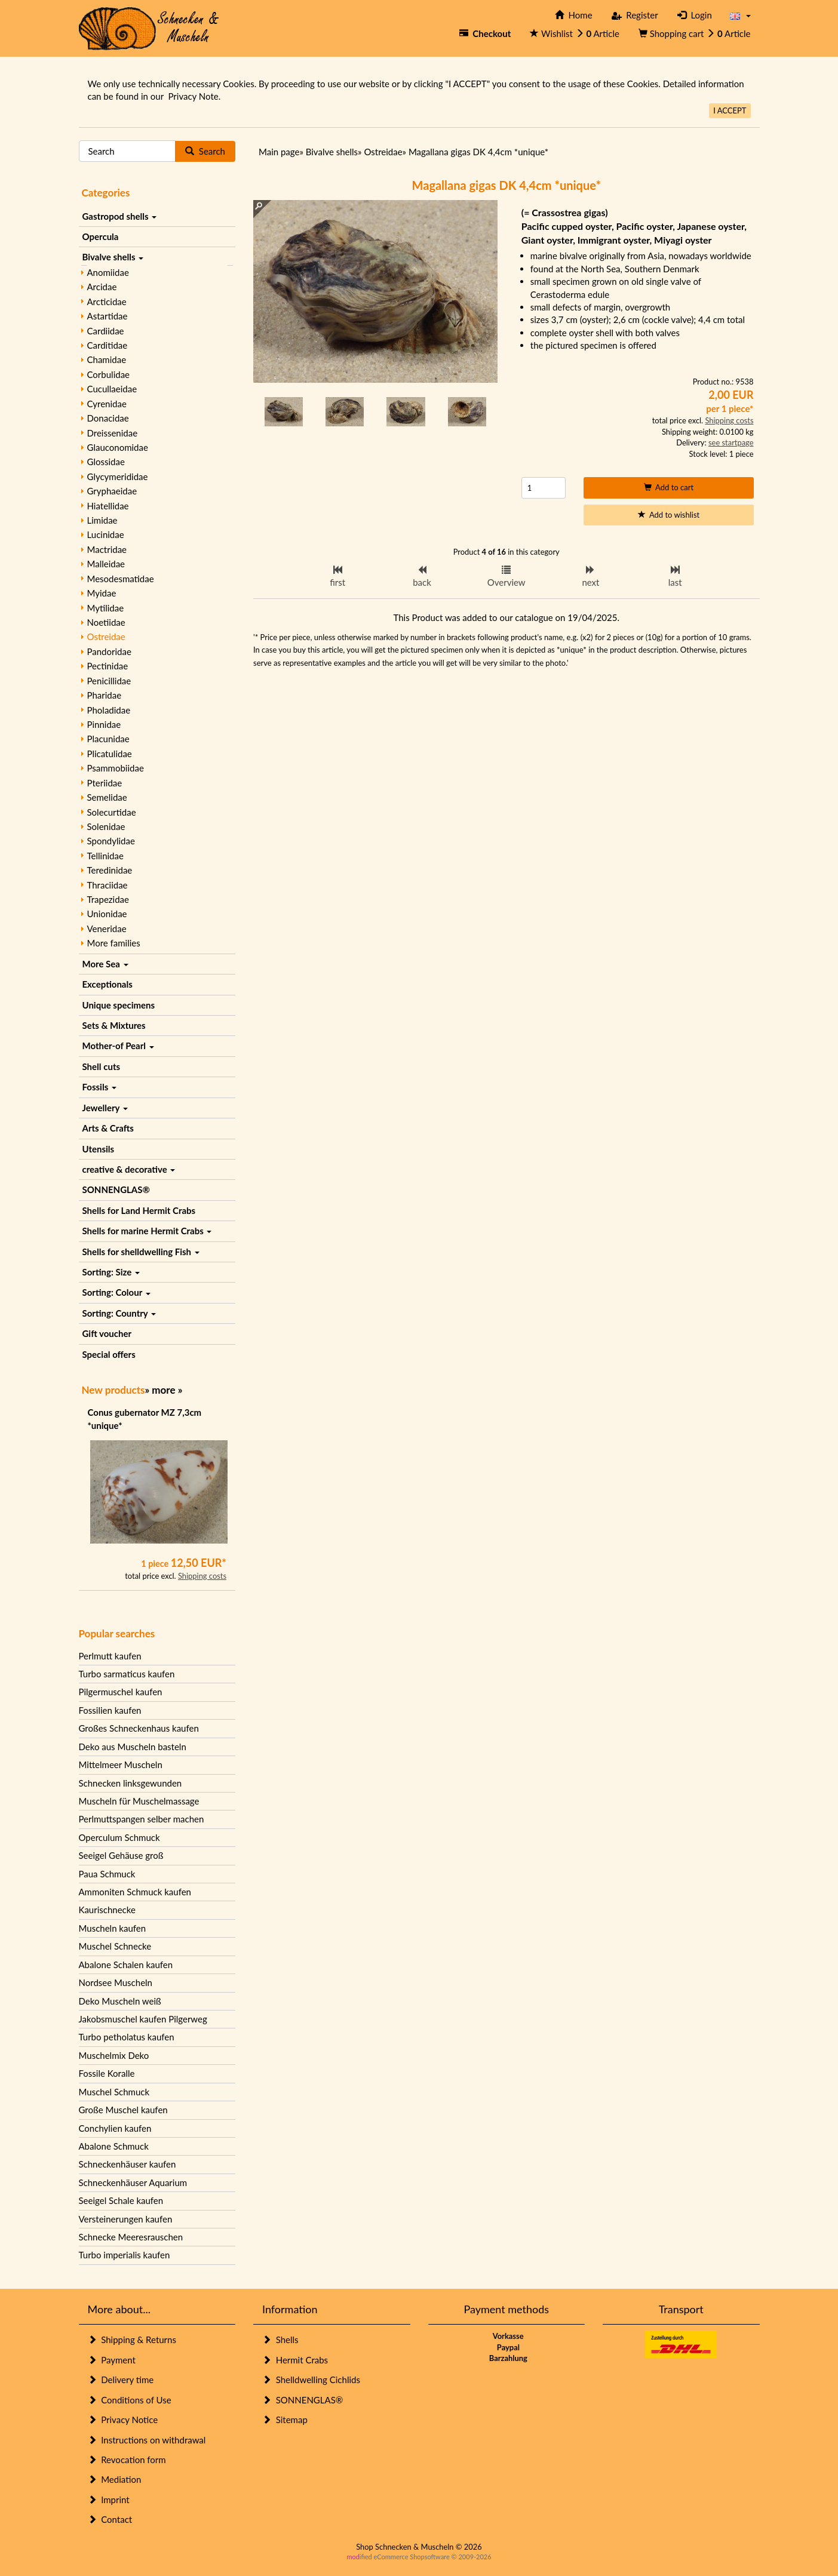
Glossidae (106, 461)
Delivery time (121, 2379)
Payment (112, 2359)
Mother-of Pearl (118, 1045)
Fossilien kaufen (110, 1710)
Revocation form (127, 2459)
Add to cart (668, 487)
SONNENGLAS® (116, 1189)
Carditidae (107, 345)
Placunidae (108, 738)
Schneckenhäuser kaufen (127, 2164)
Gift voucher (107, 1333)
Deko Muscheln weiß (120, 2001)
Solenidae (106, 826)
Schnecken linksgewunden (130, 1783)
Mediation (115, 2479)
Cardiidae (105, 330)
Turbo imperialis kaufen (124, 2254)
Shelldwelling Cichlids (311, 2379)
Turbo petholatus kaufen (126, 2036)
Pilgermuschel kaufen (120, 1691)
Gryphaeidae (112, 490)
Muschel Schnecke (115, 1946)
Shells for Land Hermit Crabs (139, 1210)
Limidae (102, 520)
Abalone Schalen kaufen (126, 1964)
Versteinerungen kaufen (126, 2219)
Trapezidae (108, 899)
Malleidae (106, 563)
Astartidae (107, 316)
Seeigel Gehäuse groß (121, 1855)
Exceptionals (107, 984)
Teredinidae (110, 870)
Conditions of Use (129, 2399)
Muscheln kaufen (112, 1928)
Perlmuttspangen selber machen (141, 1818)
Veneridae (107, 928)
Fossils (99, 1086)
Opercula (100, 236)
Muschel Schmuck (114, 2091)
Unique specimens (118, 1005)
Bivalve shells (113, 256)
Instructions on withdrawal (147, 2439)
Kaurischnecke (107, 1909)
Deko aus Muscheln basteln (132, 1746)
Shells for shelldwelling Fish (140, 1251)
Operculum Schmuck (119, 1837)
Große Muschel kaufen (123, 2109)
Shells (280, 2339)
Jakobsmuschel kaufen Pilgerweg (143, 2019)
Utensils (98, 1148)
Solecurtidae (111, 812)
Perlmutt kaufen (110, 1655)
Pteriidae (104, 782)
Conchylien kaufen (115, 2128)
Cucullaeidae (112, 388)
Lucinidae (105, 534)
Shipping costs (202, 1576)
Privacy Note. (194, 96)
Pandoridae (109, 651)
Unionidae (107, 913)
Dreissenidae (112, 433)
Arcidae (102, 286)
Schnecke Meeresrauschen (131, 2236)
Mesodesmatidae (120, 578)
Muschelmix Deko (114, 2055)
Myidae (101, 593)
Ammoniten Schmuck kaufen (135, 1891)
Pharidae (104, 695)
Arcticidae (107, 301)
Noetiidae (106, 622)
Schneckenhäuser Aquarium (133, 2182)
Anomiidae (108, 272)
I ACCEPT (729, 110)
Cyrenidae (107, 403)
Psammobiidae (115, 768)
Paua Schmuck (107, 1873)
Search (205, 151)
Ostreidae (106, 636)
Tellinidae (105, 855)
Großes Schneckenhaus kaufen (139, 1728)
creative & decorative (129, 1169)
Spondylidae (111, 840)
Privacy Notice (123, 2419)
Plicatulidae (109, 753)
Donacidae (108, 418)
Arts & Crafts (108, 1128)
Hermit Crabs (295, 2359)
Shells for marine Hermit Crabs (147, 1230)
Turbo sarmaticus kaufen (127, 1673)
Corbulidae (108, 374)
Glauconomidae (117, 447)
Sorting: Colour (116, 1292)
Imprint (109, 2499)
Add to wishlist (669, 514)
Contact (110, 2519)
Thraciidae (107, 885)
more (163, 1390)
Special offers (109, 1354)
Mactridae (107, 549)
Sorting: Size (111, 1272)
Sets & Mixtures (114, 1025)
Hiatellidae (108, 505)
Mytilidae (105, 607)
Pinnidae (104, 724)
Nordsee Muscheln (115, 1982)
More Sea (105, 963)
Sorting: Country (119, 1313)
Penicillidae (109, 680)
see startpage (730, 442)
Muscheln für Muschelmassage (139, 1801)
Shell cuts (101, 1066)
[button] (740, 15)
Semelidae (107, 797)
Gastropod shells (119, 216)
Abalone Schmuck (114, 2146)
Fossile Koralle (107, 2073)
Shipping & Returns (132, 2339)
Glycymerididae (117, 476)
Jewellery (105, 1107)
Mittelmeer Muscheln (120, 1764)
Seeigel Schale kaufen (121, 2200)
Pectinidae (107, 665)
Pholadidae (109, 710)
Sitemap (285, 2419)
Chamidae (107, 359)
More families (113, 942)
